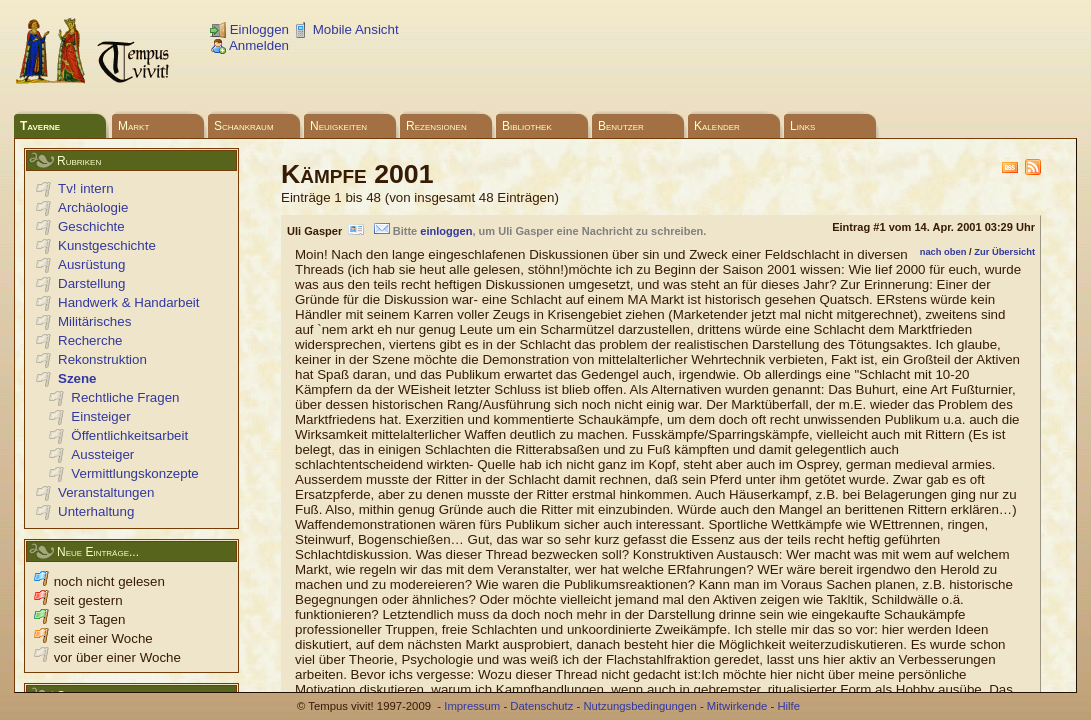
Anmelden (249, 45)
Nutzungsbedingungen (639, 706)
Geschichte (91, 226)
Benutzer (621, 126)
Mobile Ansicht (346, 29)
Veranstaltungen (106, 492)
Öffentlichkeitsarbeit (129, 435)
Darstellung (91, 283)
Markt (133, 126)
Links (802, 126)
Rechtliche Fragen (125, 397)
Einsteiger (100, 416)
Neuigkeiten (338, 126)
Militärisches (94, 321)
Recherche (90, 340)
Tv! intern (86, 188)
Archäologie (93, 207)
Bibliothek (527, 126)
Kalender (717, 126)
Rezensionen (436, 126)
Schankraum (244, 126)
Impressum (472, 706)
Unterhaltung (96, 511)
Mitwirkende (737, 706)
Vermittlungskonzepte (134, 473)
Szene (77, 378)
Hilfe (788, 706)
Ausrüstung (91, 264)
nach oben (943, 252)
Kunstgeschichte (107, 245)
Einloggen (249, 29)
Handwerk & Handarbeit (129, 302)
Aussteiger (102, 454)
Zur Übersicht (1004, 252)
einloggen (446, 231)
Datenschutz (541, 706)
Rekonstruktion (102, 359)
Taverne (40, 126)
